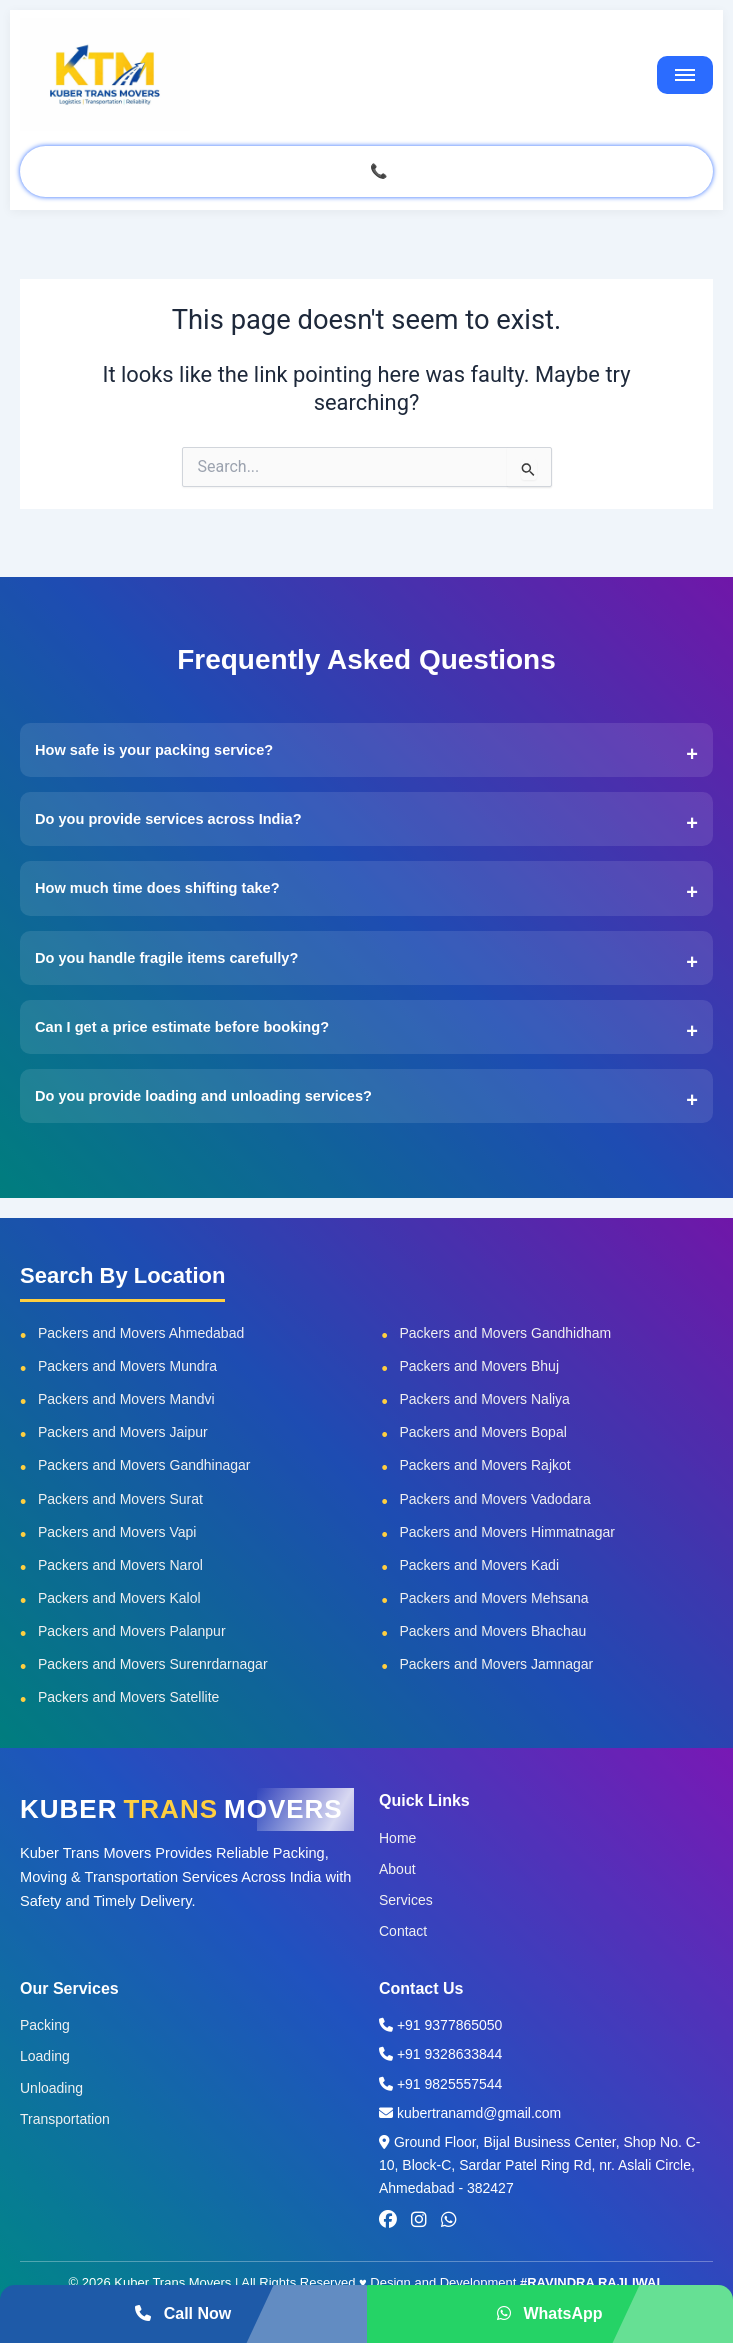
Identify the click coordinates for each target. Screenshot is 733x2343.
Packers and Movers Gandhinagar (144, 1465)
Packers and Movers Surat (120, 1499)
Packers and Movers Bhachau (493, 1631)
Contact (403, 1931)
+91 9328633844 (440, 2054)
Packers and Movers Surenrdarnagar (153, 1664)
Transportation (65, 2119)
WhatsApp (550, 2313)
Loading (45, 2056)
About (397, 1869)
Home (397, 1838)
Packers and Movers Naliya (485, 1399)
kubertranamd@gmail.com (470, 2113)
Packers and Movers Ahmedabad (141, 1333)
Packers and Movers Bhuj (480, 1366)
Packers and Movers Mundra (127, 1366)
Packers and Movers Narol (120, 1565)
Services (406, 1900)
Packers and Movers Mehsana (494, 1598)
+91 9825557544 (440, 2084)
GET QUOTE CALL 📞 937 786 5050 (366, 171)
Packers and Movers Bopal (483, 1432)
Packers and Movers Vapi (117, 1532)
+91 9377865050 (440, 2025)
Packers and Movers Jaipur (123, 1432)
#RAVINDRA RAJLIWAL (592, 2282)
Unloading (51, 2088)
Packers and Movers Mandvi (126, 1399)
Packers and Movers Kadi (480, 1565)
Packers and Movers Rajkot (485, 1465)
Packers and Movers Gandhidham (506, 1333)
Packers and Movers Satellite (128, 1697)
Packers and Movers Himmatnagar (508, 1532)
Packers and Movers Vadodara (495, 1499)
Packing (45, 2025)
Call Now (183, 2313)
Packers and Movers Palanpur (132, 1631)
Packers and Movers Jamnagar (497, 1664)
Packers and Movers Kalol (119, 1598)
